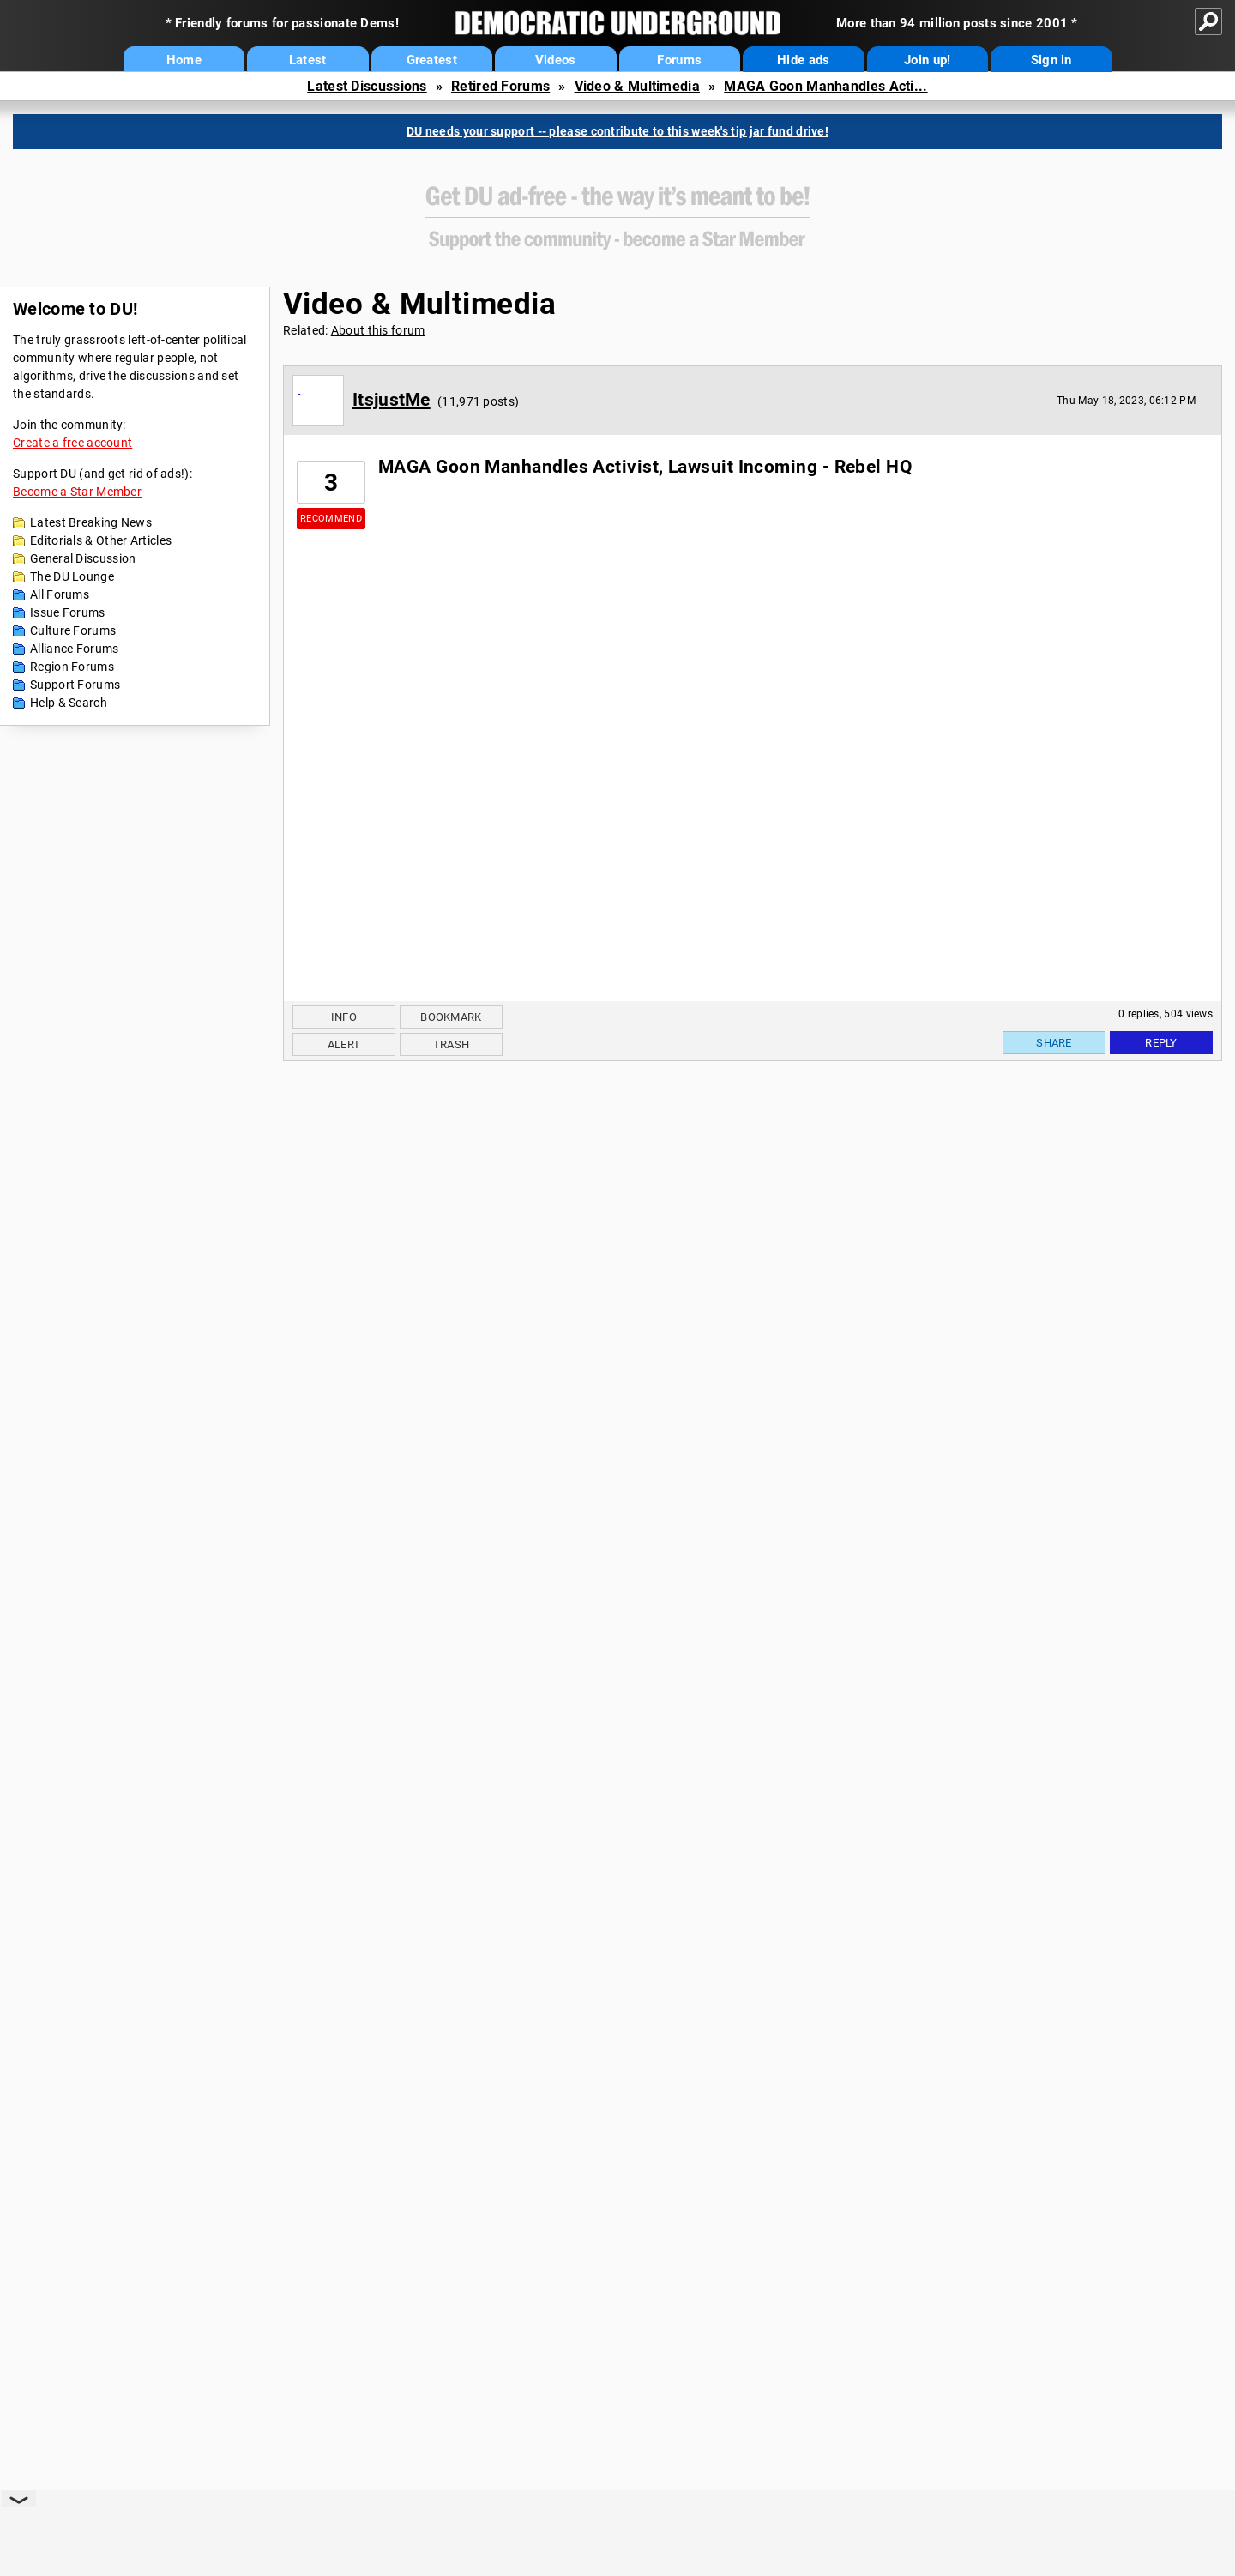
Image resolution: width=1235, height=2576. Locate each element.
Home (184, 60)
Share (1054, 1042)
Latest (308, 60)
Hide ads (803, 60)
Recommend (331, 518)
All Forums (59, 594)
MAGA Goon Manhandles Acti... (825, 86)
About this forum (378, 330)
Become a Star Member (77, 491)
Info (344, 1016)
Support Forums (75, 684)
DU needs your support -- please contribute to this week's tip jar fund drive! (617, 131)
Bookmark (450, 1016)
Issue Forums (67, 612)
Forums (679, 60)
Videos (555, 60)
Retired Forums (500, 86)
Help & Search (68, 702)
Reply (1161, 1042)
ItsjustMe (391, 399)
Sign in (1051, 60)
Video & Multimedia (637, 86)
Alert (344, 1044)
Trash (451, 1044)
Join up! (927, 60)
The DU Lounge (72, 576)
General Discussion (83, 558)
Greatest (432, 60)
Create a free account (72, 442)
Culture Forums (73, 630)
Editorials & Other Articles (101, 540)
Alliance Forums (74, 648)
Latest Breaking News (91, 522)
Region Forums (72, 666)
